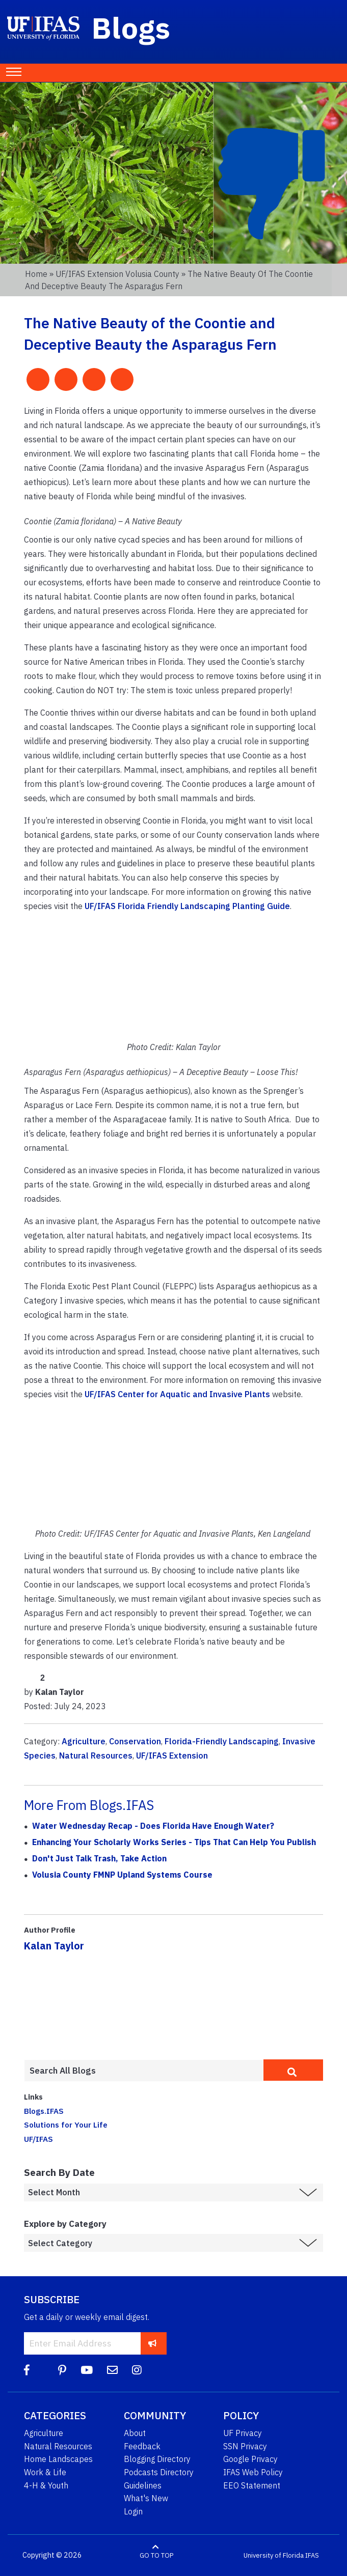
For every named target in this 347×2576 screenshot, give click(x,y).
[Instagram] (137, 2370)
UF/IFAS (38, 2139)
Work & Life (45, 2472)
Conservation (135, 1741)
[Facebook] (27, 2370)
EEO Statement (251, 2485)
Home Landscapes (58, 2459)
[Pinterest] (62, 2370)
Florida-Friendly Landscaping (222, 1741)
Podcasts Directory (159, 2472)
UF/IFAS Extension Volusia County (117, 274)
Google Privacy (250, 2459)
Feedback (142, 2446)
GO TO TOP (156, 2555)
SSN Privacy (245, 2446)
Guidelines (143, 2485)
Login (133, 2511)
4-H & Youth (46, 2485)
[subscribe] (153, 2343)
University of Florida (274, 2555)
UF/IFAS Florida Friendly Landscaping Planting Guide (187, 906)
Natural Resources (95, 1755)
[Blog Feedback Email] (112, 2370)
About (135, 2433)
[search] (293, 2070)
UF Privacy (242, 2433)
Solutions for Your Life (66, 2124)
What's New (146, 2498)
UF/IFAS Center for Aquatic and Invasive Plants (177, 1394)
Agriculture (83, 1741)
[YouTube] (87, 2370)
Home (36, 274)
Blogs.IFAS (44, 2111)
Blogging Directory (157, 2459)
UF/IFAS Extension (172, 1755)
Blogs (131, 27)
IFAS (312, 2555)
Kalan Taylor (54, 1945)
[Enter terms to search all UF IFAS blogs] (143, 2070)
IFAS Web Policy (253, 2472)
